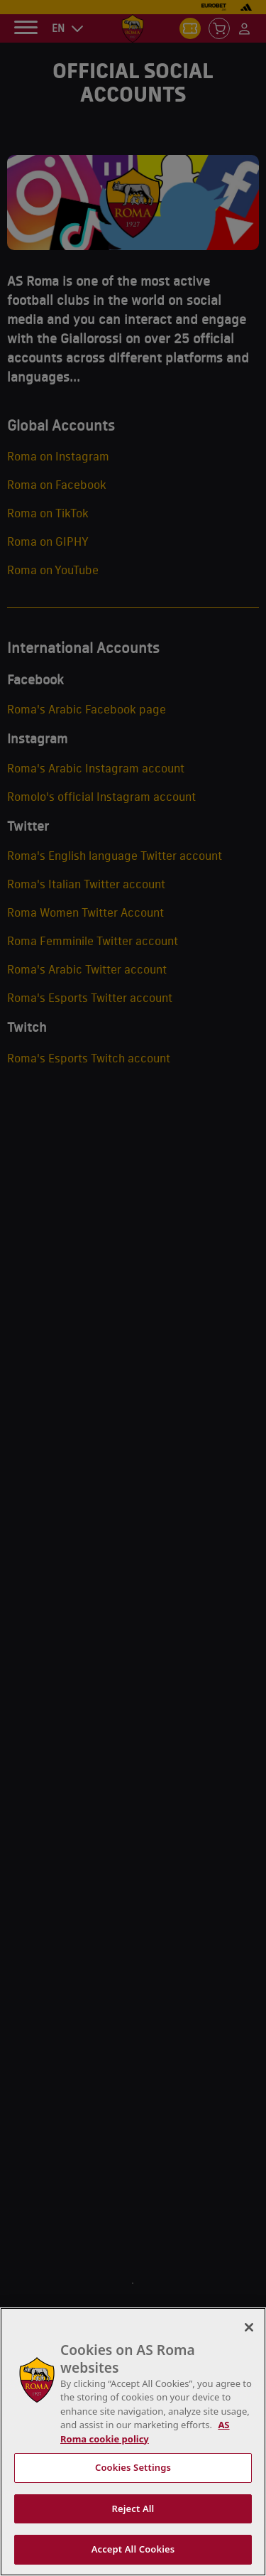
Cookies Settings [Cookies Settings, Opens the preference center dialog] (133, 2467)
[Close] (249, 2327)
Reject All (133, 2508)
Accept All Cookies (133, 2549)
